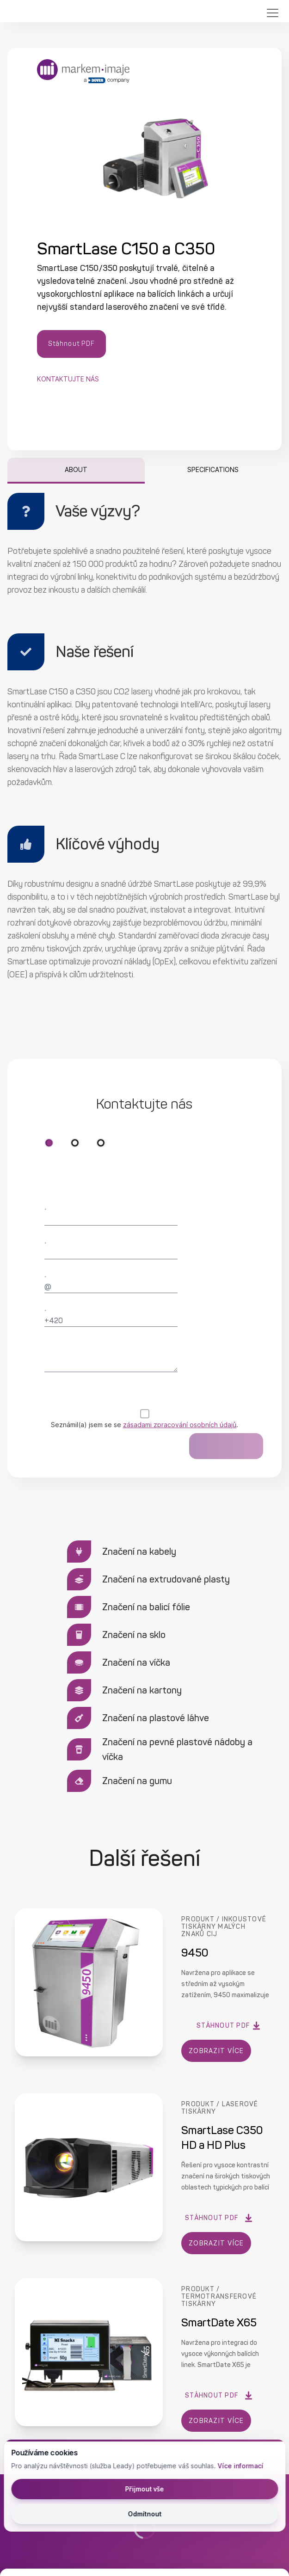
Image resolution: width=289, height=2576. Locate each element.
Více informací (238, 2466)
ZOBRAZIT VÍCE (217, 2051)
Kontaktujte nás (68, 379)
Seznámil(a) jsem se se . (144, 1425)
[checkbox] (144, 1413)
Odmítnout (144, 2514)
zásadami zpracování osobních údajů (179, 1425)
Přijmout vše (144, 2489)
